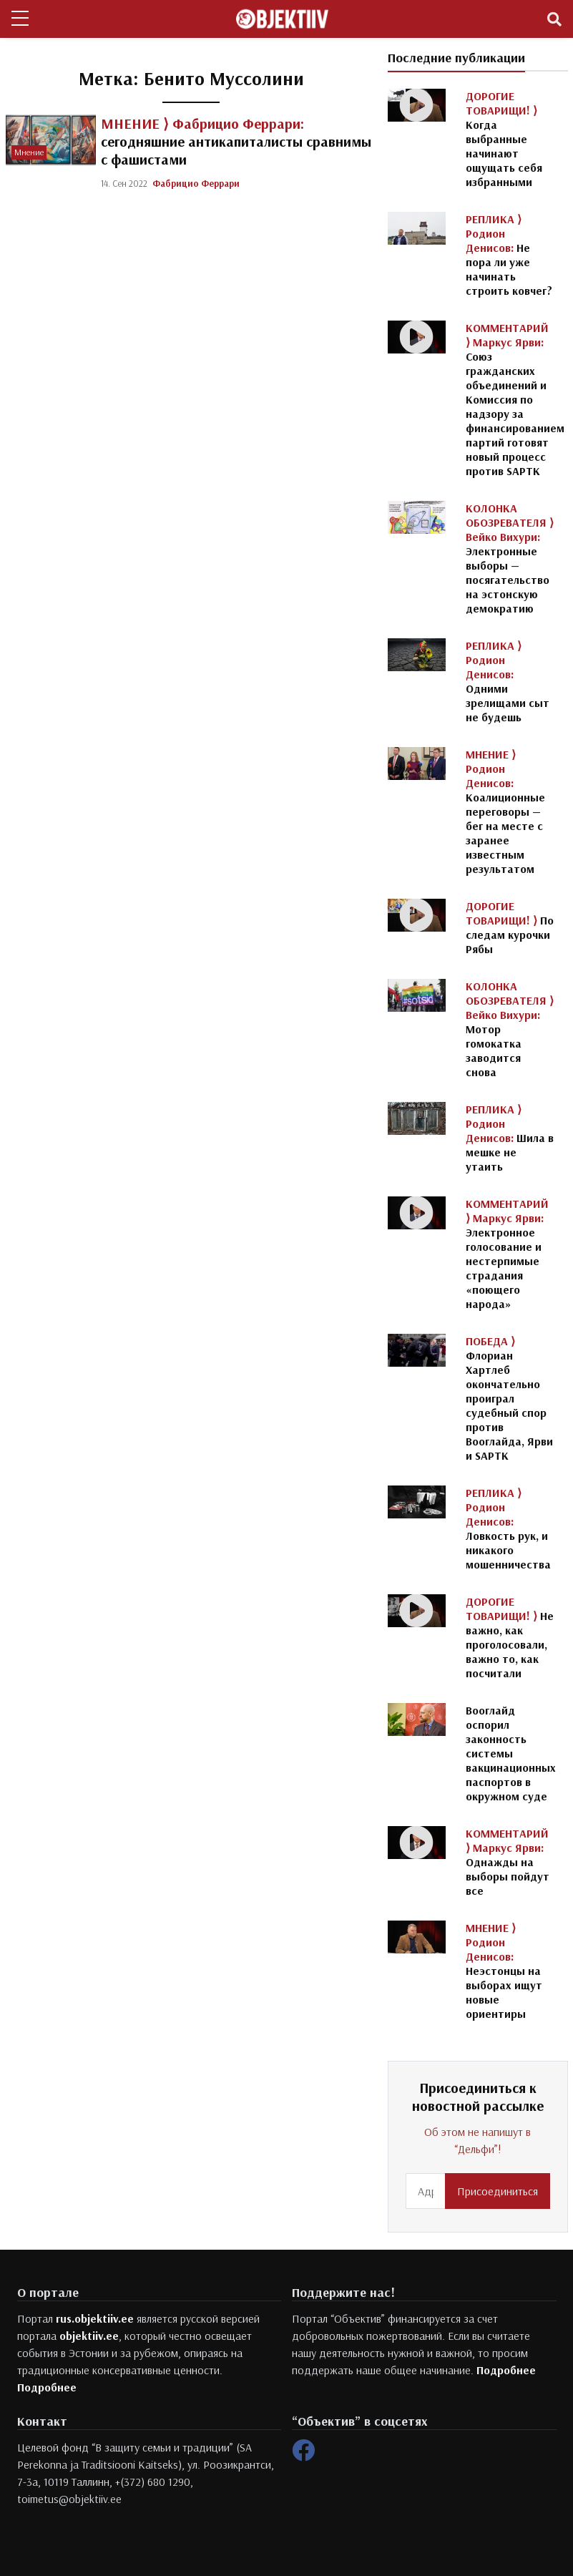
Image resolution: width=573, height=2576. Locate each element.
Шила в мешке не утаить (510, 1138)
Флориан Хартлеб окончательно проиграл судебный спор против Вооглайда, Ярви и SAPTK (509, 1398)
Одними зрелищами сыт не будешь (507, 681)
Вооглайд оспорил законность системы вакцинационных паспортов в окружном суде (511, 1753)
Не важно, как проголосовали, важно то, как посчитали (510, 1637)
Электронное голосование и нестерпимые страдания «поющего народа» (507, 1253)
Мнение (29, 152)
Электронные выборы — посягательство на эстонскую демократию (510, 558)
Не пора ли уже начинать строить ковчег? (509, 255)
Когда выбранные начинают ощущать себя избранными (504, 139)
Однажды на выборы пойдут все (507, 1862)
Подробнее (47, 2387)
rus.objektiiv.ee (95, 2318)
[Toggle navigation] (554, 19)
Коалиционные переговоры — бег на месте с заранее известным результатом (505, 811)
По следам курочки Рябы (510, 927)
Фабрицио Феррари (196, 183)
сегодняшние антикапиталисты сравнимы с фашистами (236, 141)
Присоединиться (497, 2191)
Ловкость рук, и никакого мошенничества (508, 1528)
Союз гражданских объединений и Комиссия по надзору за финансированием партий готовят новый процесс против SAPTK (515, 399)
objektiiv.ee (89, 2335)
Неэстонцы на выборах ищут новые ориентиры (504, 1971)
